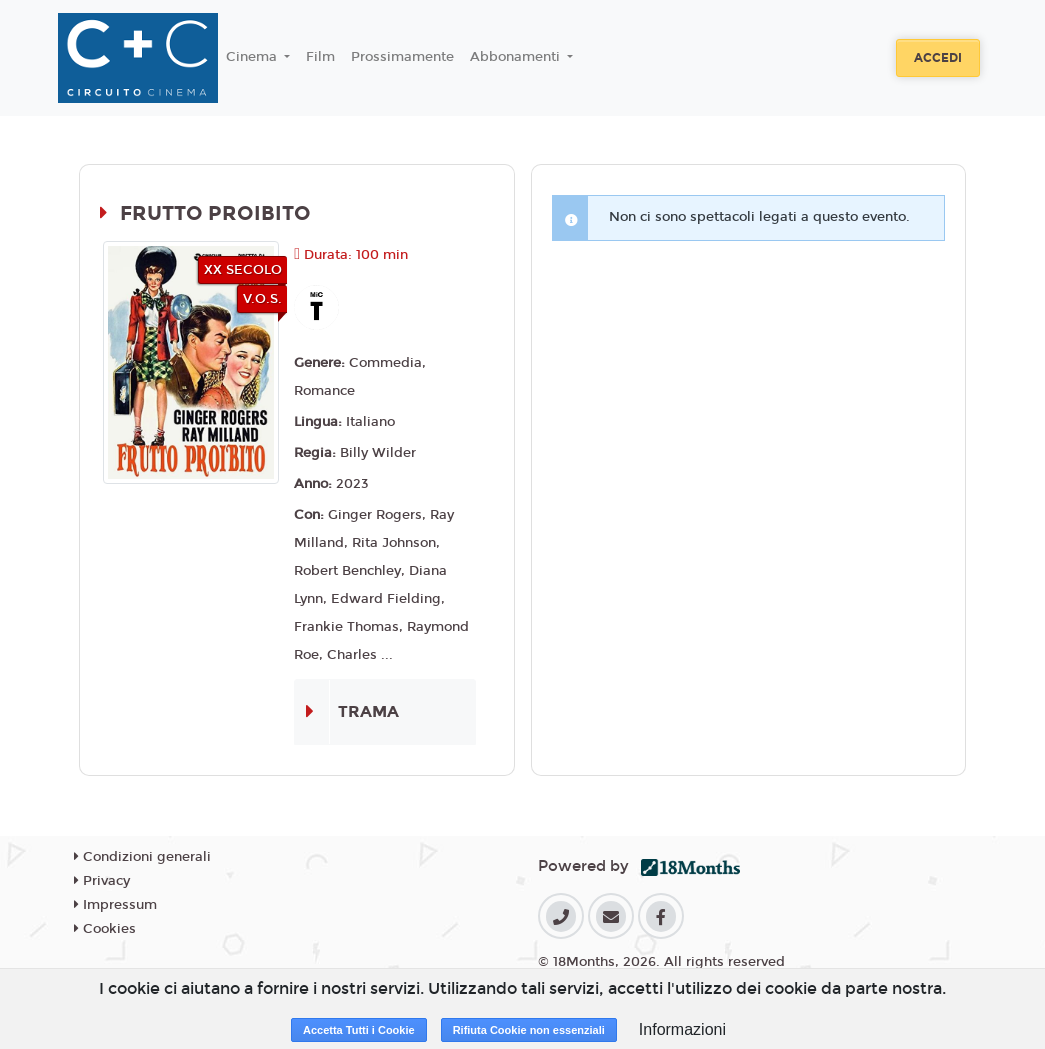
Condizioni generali (142, 857)
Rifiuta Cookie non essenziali (529, 1030)
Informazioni (682, 1029)
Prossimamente (402, 57)
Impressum (115, 905)
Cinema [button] (253, 57)
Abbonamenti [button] (517, 57)
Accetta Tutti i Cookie (359, 1030)
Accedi (938, 58)
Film (320, 57)
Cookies (105, 929)
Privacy (102, 881)
